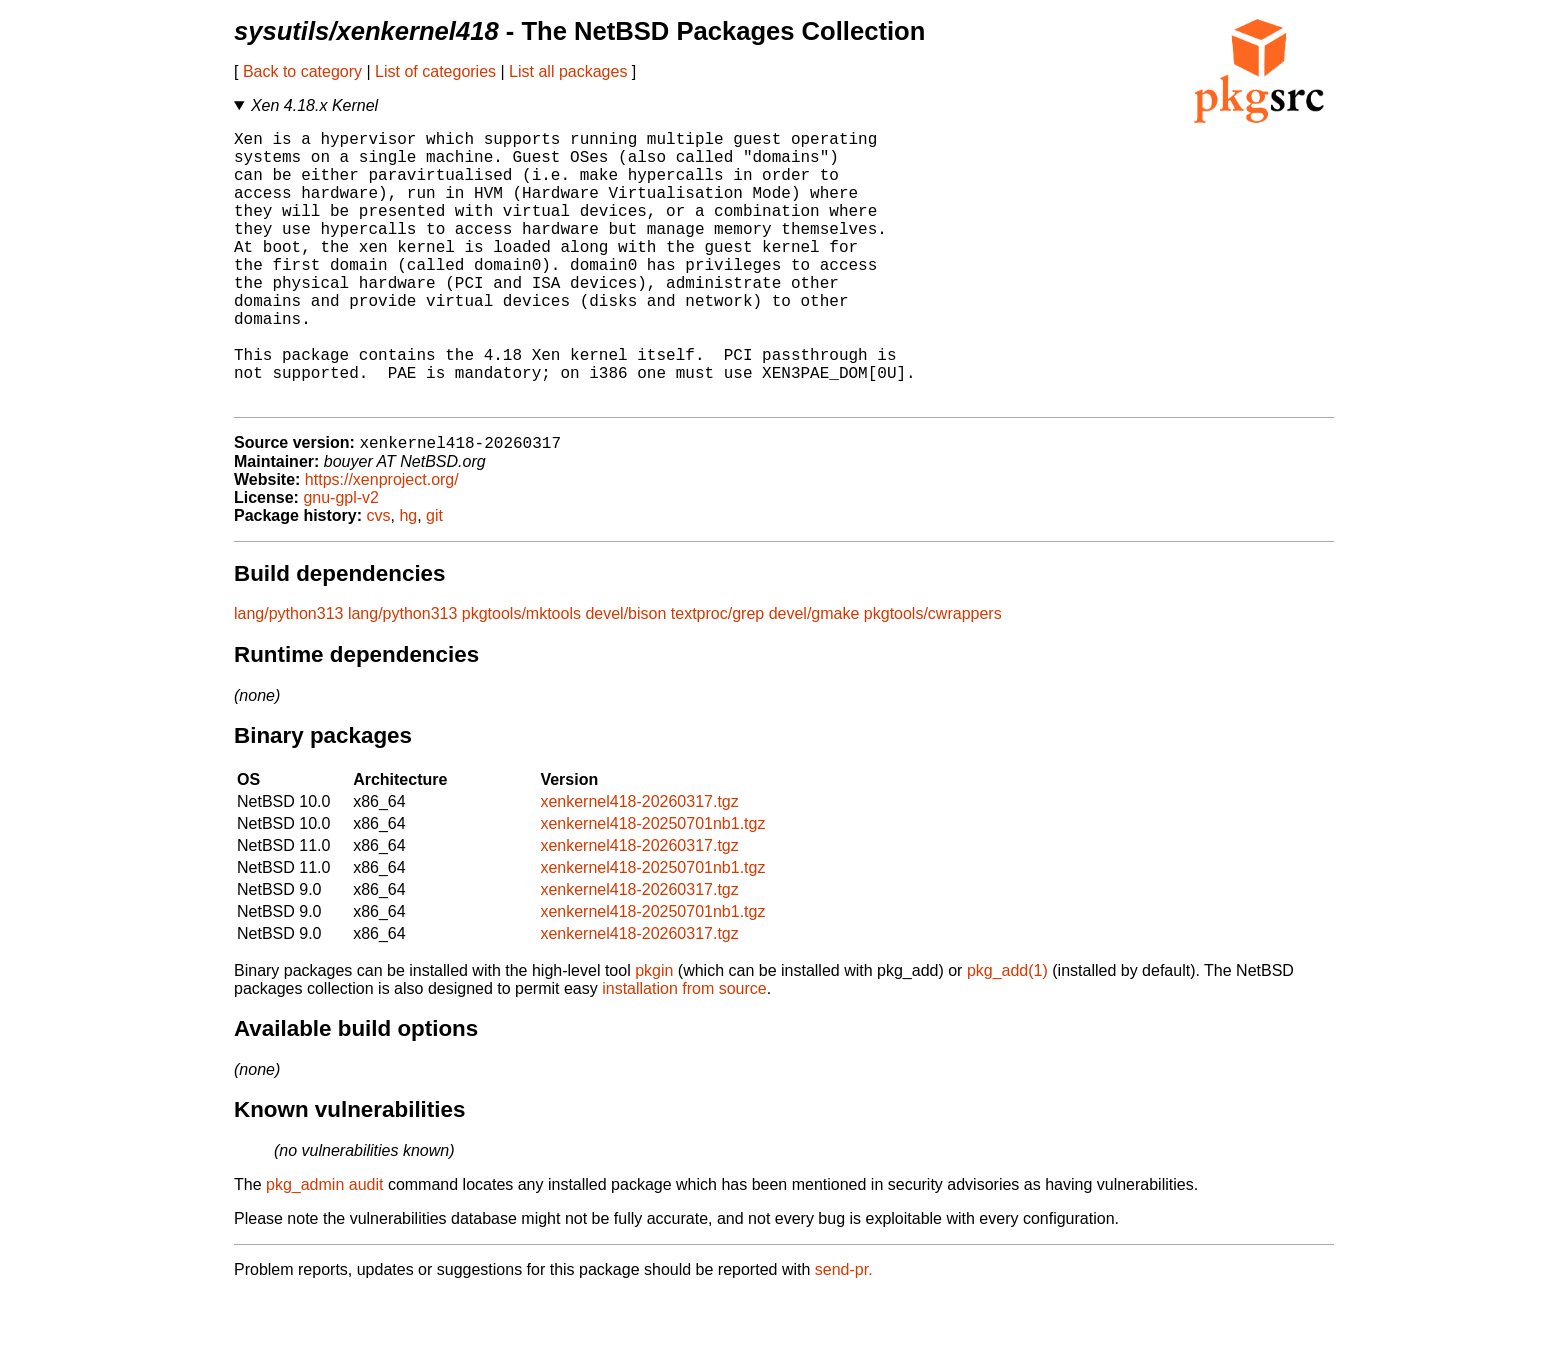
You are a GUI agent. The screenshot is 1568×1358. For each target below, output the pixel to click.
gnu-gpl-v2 (341, 560)
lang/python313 (288, 676)
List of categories (435, 71)
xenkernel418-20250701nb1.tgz (652, 886)
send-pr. (844, 1332)
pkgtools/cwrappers (933, 676)
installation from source (684, 1051)
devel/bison (625, 676)
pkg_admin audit (324, 1247)
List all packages (568, 71)
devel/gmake (814, 676)
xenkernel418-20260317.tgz (639, 864)
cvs (379, 578)
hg (408, 578)
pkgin (654, 1033)
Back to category (302, 71)
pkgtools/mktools (521, 676)
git (434, 578)
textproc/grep (717, 676)
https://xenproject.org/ (382, 542)
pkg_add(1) (1007, 1033)
